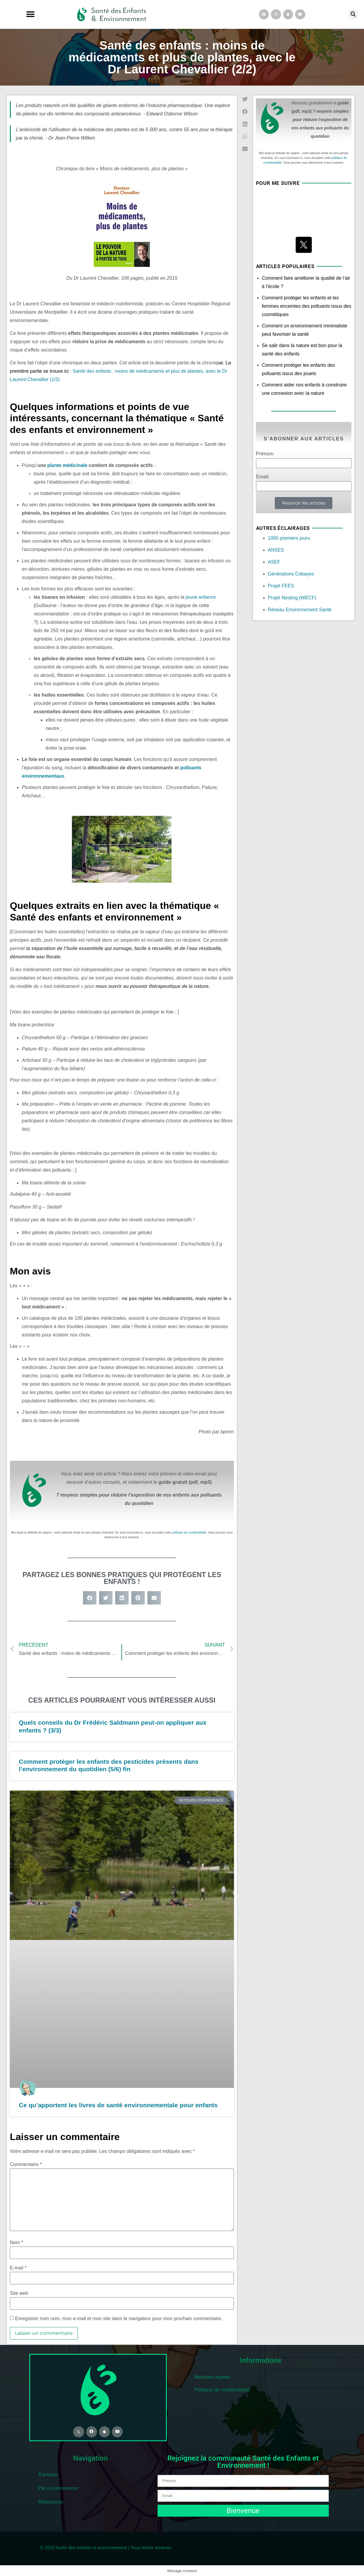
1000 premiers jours (289, 538)
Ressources (50, 2501)
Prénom (265, 454)
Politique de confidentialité (222, 2389)
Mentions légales (212, 2376)
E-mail (18, 2268)
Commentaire (26, 2164)
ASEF (274, 561)
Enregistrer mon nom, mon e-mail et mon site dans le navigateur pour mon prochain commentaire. (118, 2318)
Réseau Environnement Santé (299, 609)
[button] (30, 14)
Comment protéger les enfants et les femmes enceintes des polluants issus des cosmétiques (306, 306)
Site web (19, 2293)
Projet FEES (281, 585)
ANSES (276, 550)
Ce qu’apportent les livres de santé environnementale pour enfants (118, 2105)
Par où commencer (58, 2487)
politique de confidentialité (189, 1532)
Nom (16, 2242)
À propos (47, 2473)
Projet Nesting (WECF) (292, 597)
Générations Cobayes (291, 573)
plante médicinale (67, 465)
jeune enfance (201, 597)
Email (262, 476)
